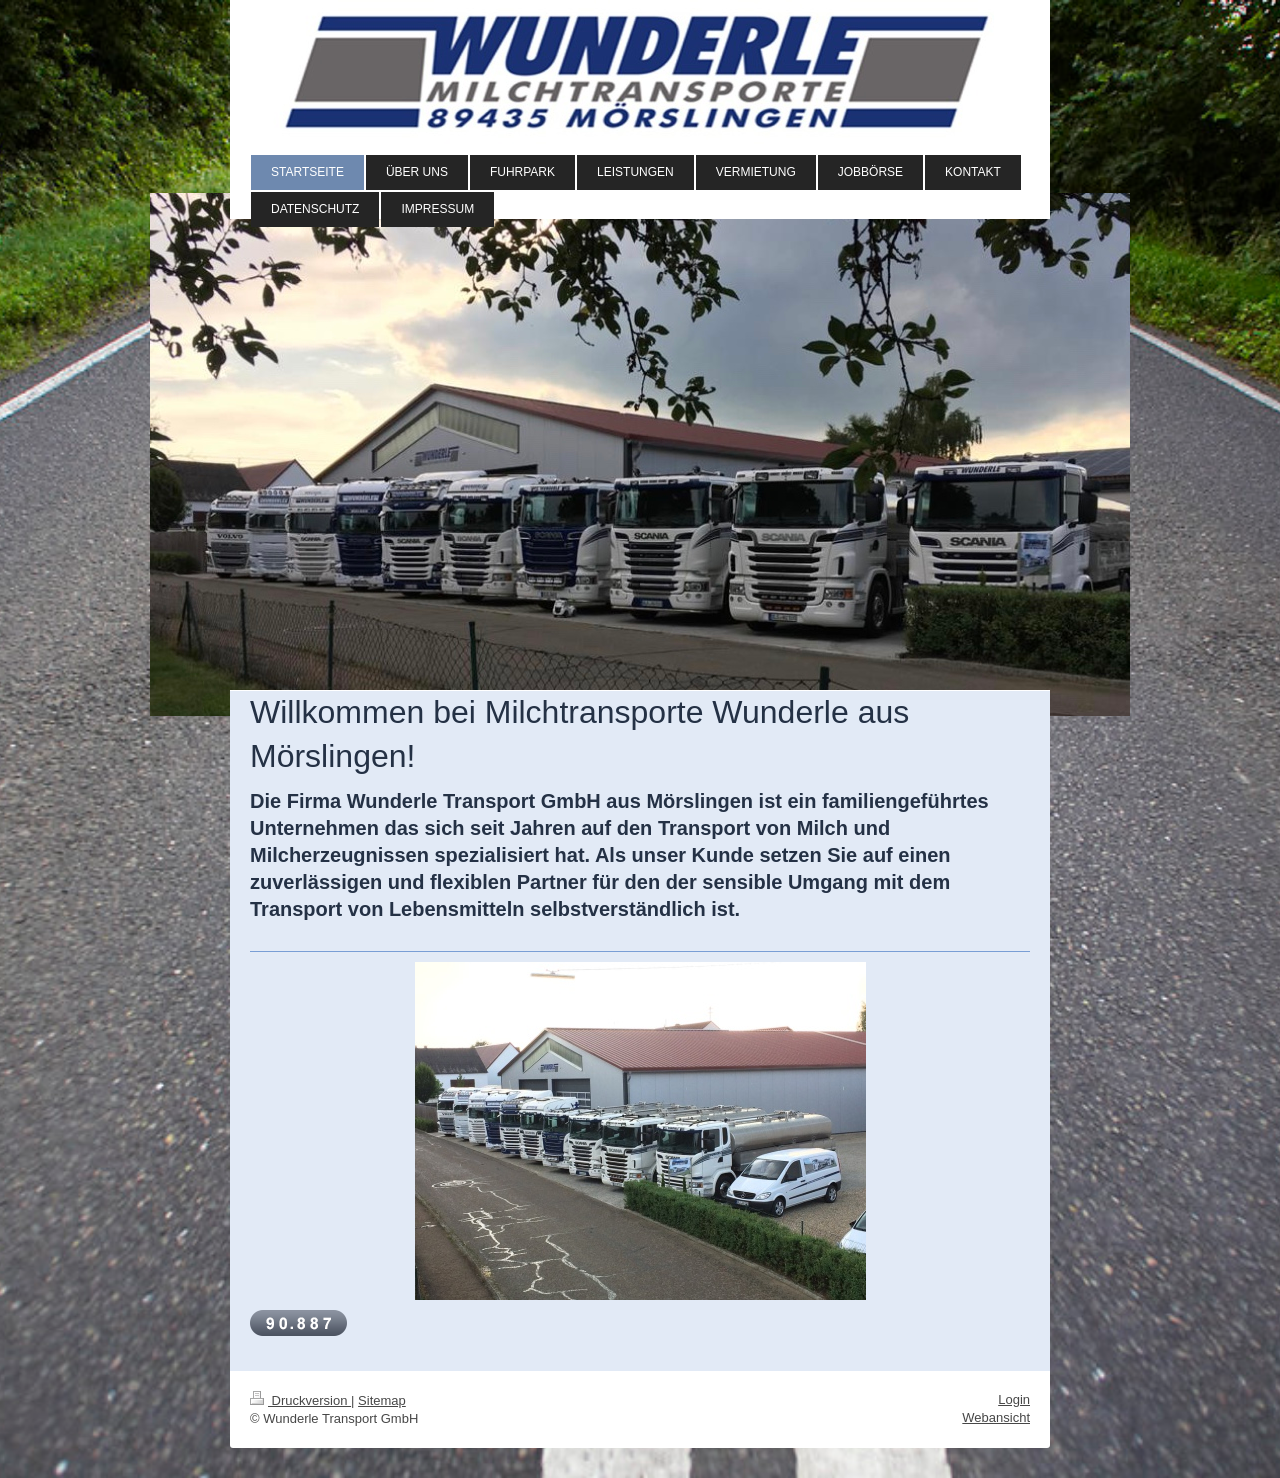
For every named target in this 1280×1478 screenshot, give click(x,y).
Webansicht (996, 1417)
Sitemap (382, 1400)
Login (1014, 1399)
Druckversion (300, 1400)
